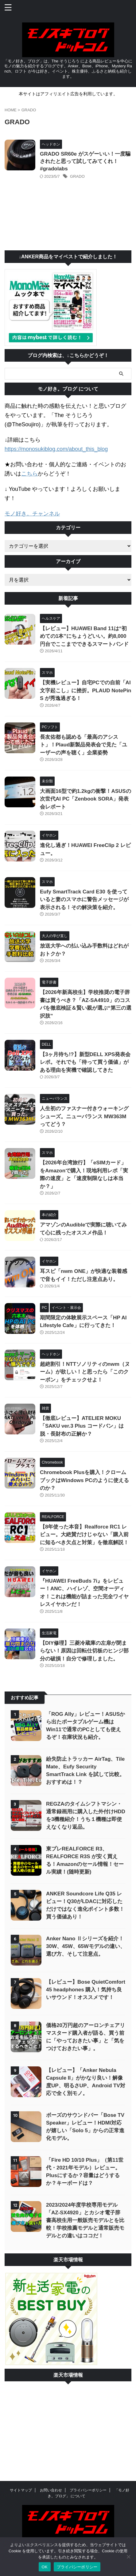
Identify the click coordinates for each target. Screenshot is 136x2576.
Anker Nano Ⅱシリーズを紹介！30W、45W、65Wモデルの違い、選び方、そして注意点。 (85, 1946)
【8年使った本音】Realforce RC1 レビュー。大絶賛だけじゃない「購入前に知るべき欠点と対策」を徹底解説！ (84, 1534)
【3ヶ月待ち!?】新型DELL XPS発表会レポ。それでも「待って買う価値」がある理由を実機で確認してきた (85, 1062)
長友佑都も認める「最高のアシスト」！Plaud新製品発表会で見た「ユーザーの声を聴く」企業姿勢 (83, 745)
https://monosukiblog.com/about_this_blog (56, 449)
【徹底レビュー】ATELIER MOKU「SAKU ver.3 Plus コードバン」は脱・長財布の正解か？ (82, 1426)
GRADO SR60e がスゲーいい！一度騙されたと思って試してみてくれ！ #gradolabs (85, 161)
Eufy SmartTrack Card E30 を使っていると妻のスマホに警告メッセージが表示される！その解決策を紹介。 (84, 899)
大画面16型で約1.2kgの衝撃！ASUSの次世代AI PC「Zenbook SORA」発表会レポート (85, 799)
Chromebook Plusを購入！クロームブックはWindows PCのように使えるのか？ (84, 1480)
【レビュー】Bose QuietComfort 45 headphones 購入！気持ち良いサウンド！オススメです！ (85, 1989)
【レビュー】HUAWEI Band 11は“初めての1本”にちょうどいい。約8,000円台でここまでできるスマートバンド (84, 636)
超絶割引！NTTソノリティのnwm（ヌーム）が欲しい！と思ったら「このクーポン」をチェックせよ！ (85, 1372)
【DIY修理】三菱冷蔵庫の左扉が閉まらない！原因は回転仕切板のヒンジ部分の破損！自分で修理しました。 (84, 1651)
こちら (29, 474)
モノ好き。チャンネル (32, 514)
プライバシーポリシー (88, 2490)
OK (45, 2567)
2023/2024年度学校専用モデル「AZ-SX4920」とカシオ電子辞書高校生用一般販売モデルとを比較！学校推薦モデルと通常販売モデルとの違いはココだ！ (85, 2220)
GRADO (77, 176)
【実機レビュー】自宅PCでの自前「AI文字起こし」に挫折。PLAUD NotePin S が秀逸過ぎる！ (85, 690)
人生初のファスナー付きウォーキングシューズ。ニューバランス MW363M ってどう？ (84, 1116)
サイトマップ (21, 2490)
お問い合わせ (51, 2490)
